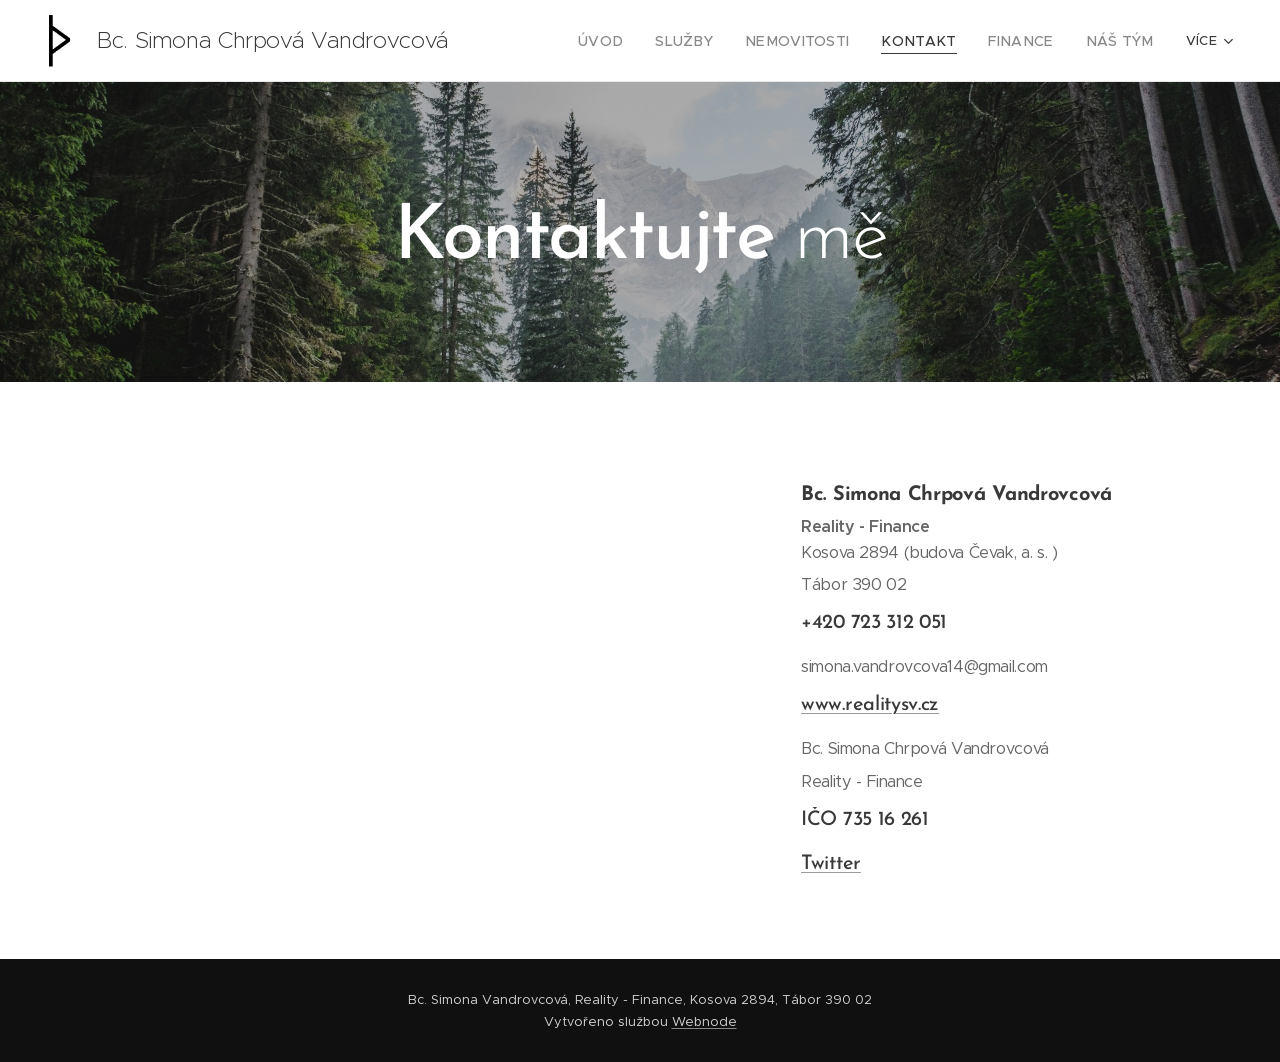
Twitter (831, 864)
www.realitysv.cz (870, 705)
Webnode (704, 1021)
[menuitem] (645, 41)
